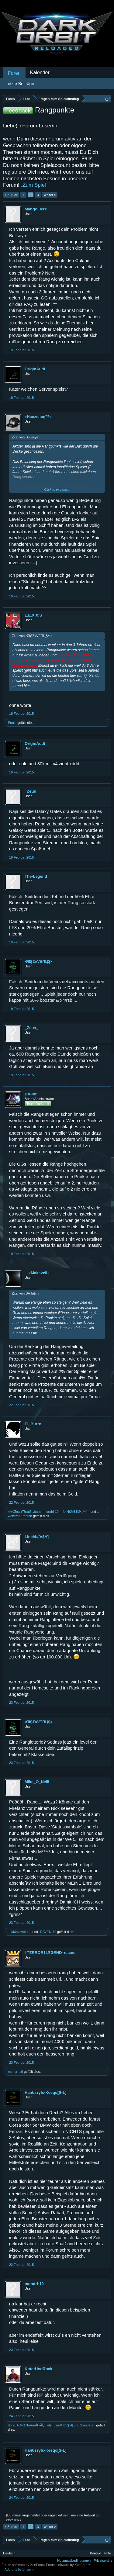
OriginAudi (35, 369)
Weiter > (49, 195)
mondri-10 (51, 1511)
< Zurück (11, 195)
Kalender (40, 72)
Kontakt (95, 2553)
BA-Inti (31, 1094)
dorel (11, 2425)
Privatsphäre (103, 2560)
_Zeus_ (31, 791)
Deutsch (9, 2553)
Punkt (12, 722)
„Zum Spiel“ (34, 185)
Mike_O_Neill (37, 1781)
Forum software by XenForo (24, 2565)
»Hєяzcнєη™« (38, 416)
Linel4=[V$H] (37, 1536)
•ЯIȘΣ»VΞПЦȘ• (38, 961)
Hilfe (107, 2553)
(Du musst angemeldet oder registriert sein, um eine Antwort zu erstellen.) (53, 2517)
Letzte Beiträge (19, 83)
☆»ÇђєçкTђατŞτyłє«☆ (25, 1511)
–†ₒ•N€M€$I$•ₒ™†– (75, 1511)
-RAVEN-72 (47, 1932)
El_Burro (33, 1424)
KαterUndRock (38, 2369)
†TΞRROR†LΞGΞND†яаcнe (50, 1952)
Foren (14, 73)
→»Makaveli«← (39, 1273)
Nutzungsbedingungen (74, 2560)
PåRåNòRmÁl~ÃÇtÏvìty (34, 2425)
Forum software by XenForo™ (68, 2565)
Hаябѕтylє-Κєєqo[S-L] (45, 2092)
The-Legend (36, 876)
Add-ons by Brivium (19, 2569)
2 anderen (87, 2425)
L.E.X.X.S (33, 615)
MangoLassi (36, 209)
